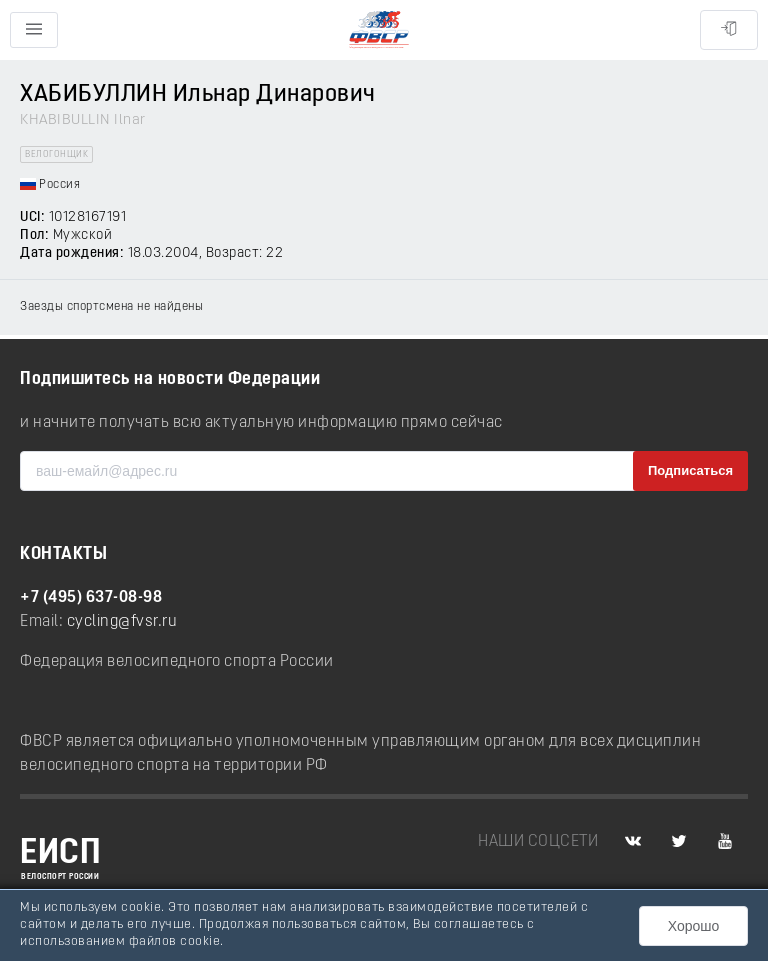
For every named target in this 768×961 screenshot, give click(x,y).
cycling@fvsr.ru (122, 622)
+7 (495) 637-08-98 (91, 598)
